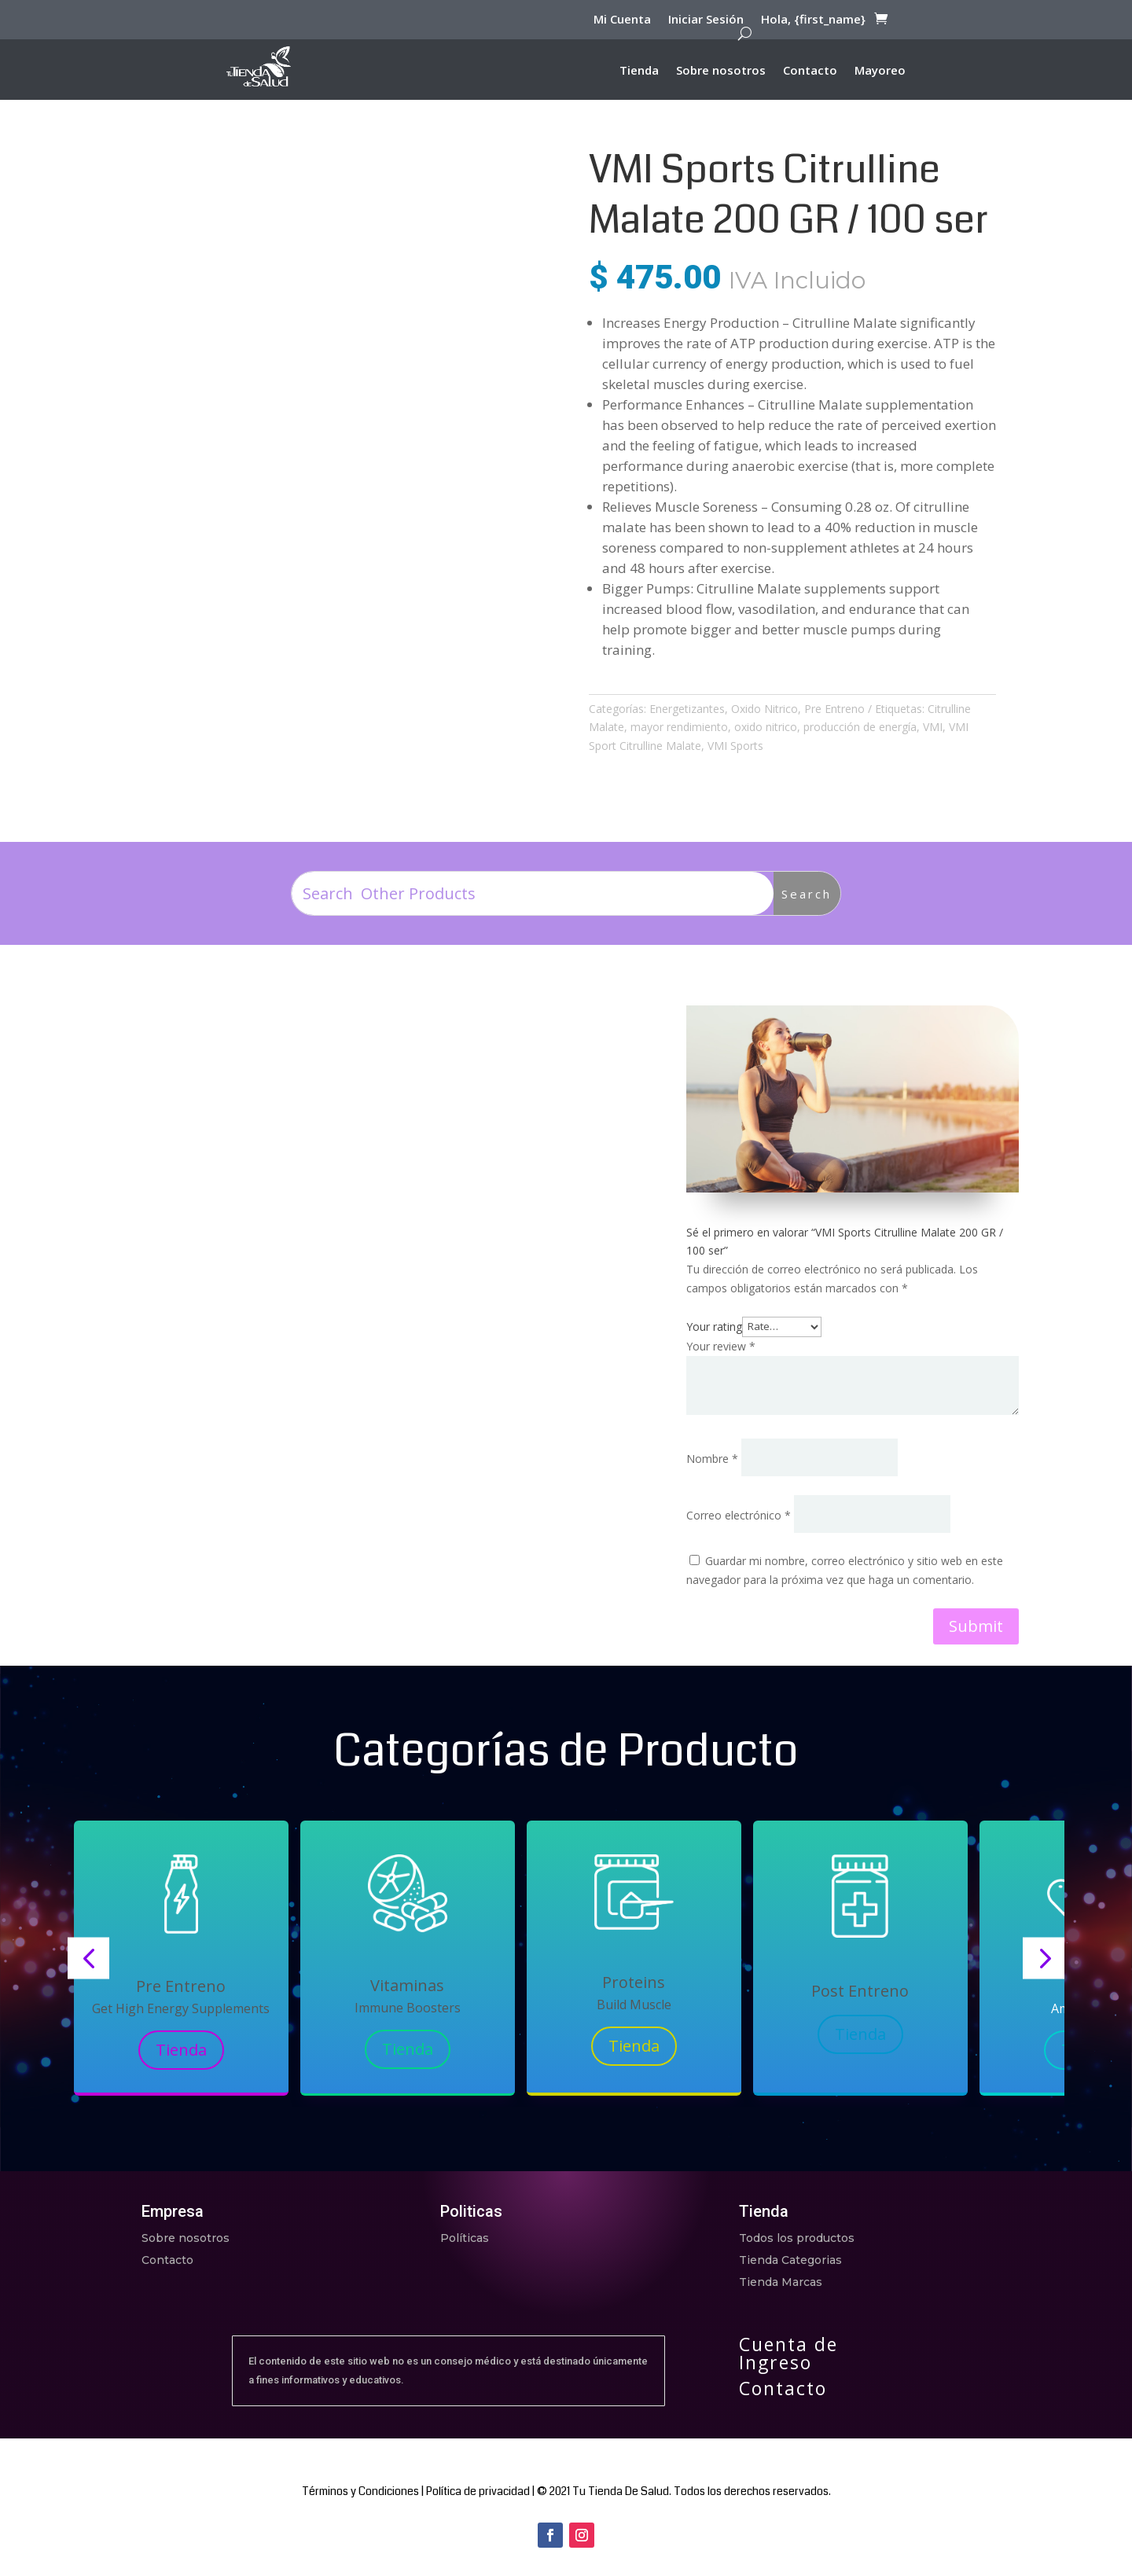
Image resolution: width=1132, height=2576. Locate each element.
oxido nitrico (765, 726)
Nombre (712, 1458)
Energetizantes (687, 708)
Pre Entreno (834, 708)
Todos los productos (797, 2238)
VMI (933, 726)
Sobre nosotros (721, 71)
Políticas (464, 2238)
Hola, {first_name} (813, 22)
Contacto (810, 71)
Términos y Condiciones (360, 2491)
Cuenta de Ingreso (788, 2353)
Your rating (714, 1325)
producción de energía (860, 726)
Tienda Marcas (780, 2282)
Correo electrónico (738, 1515)
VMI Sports (735, 745)
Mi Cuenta (622, 22)
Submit (976, 1626)
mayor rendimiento (679, 726)
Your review (720, 1346)
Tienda (639, 71)
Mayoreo (880, 71)
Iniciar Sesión (706, 22)
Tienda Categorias (790, 2260)
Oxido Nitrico (764, 708)
